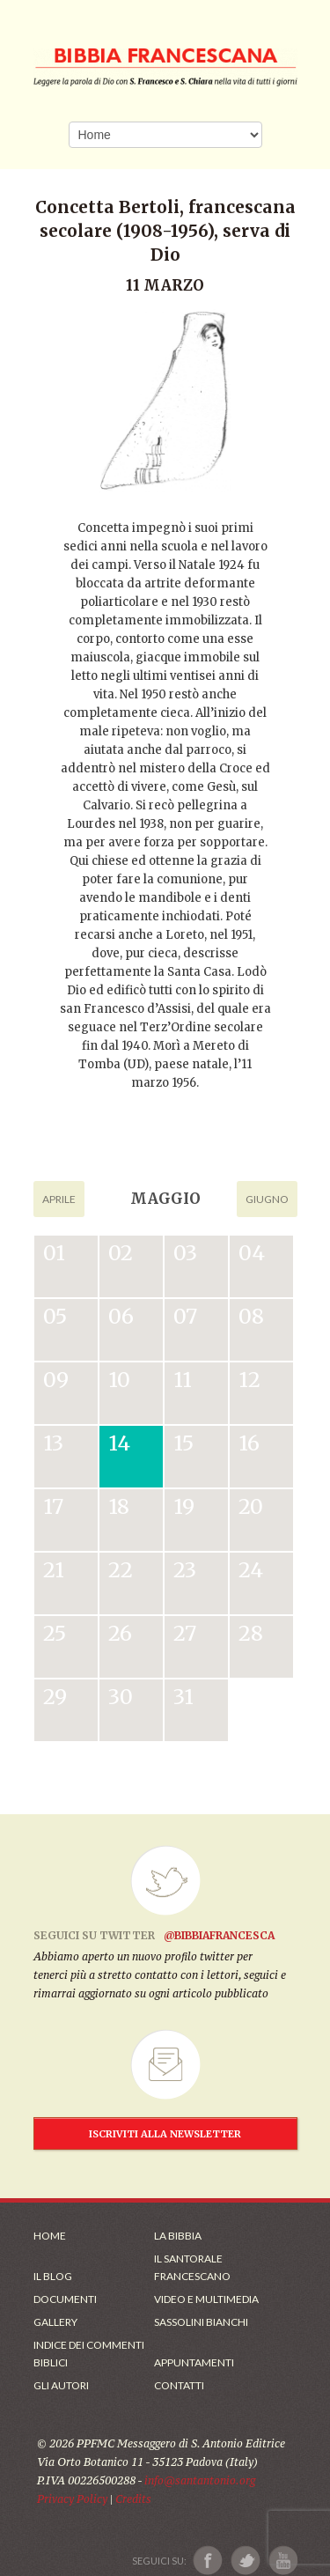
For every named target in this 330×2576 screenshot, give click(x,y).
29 (55, 1696)
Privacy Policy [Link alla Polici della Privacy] (72, 2499)
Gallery (55, 2322)
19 (183, 1506)
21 (53, 1570)
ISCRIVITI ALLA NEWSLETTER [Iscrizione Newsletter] (165, 2134)
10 (119, 1379)
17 (53, 1506)
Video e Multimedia (206, 2299)
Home (49, 2235)
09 (56, 1379)
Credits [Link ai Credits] (133, 2499)
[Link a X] (245, 2560)
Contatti (179, 2385)
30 (120, 1696)
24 (250, 1570)
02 (120, 1253)
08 (251, 1316)
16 (249, 1443)
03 (185, 1253)
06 (121, 1316)
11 (182, 1379)
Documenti (65, 2299)
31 (183, 1696)
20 (250, 1506)
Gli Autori (61, 2385)
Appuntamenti (194, 2362)
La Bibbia (178, 2235)
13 (53, 1443)
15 (183, 1443)
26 (120, 1633)
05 (55, 1316)
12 (249, 1379)
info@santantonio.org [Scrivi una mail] (199, 2480)
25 (54, 1633)
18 (118, 1506)
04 (251, 1253)
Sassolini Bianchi (201, 2322)
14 (119, 1443)
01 (54, 1253)
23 (184, 1570)
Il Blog (52, 2276)
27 (184, 1633)
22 (120, 1570)
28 (250, 1633)
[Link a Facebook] (208, 2560)
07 (185, 1316)
